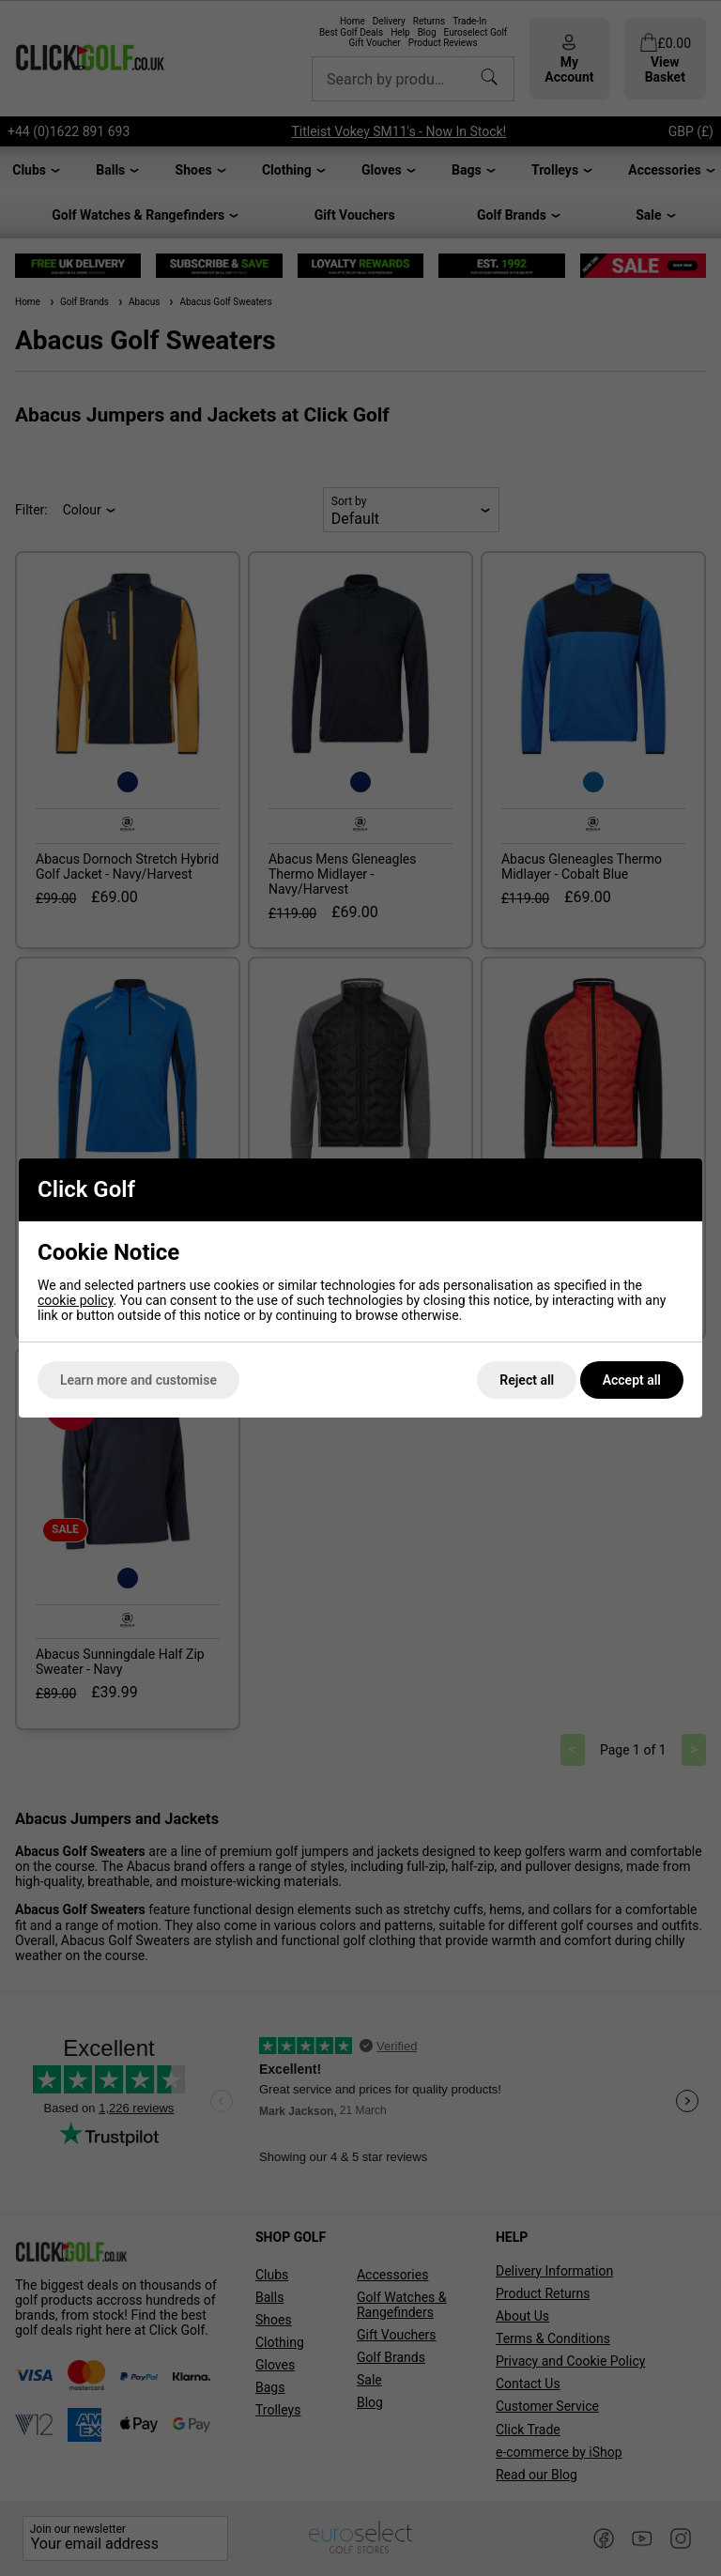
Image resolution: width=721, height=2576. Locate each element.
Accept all (632, 1380)
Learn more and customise (138, 1380)
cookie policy (76, 1300)
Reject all (526, 1380)
